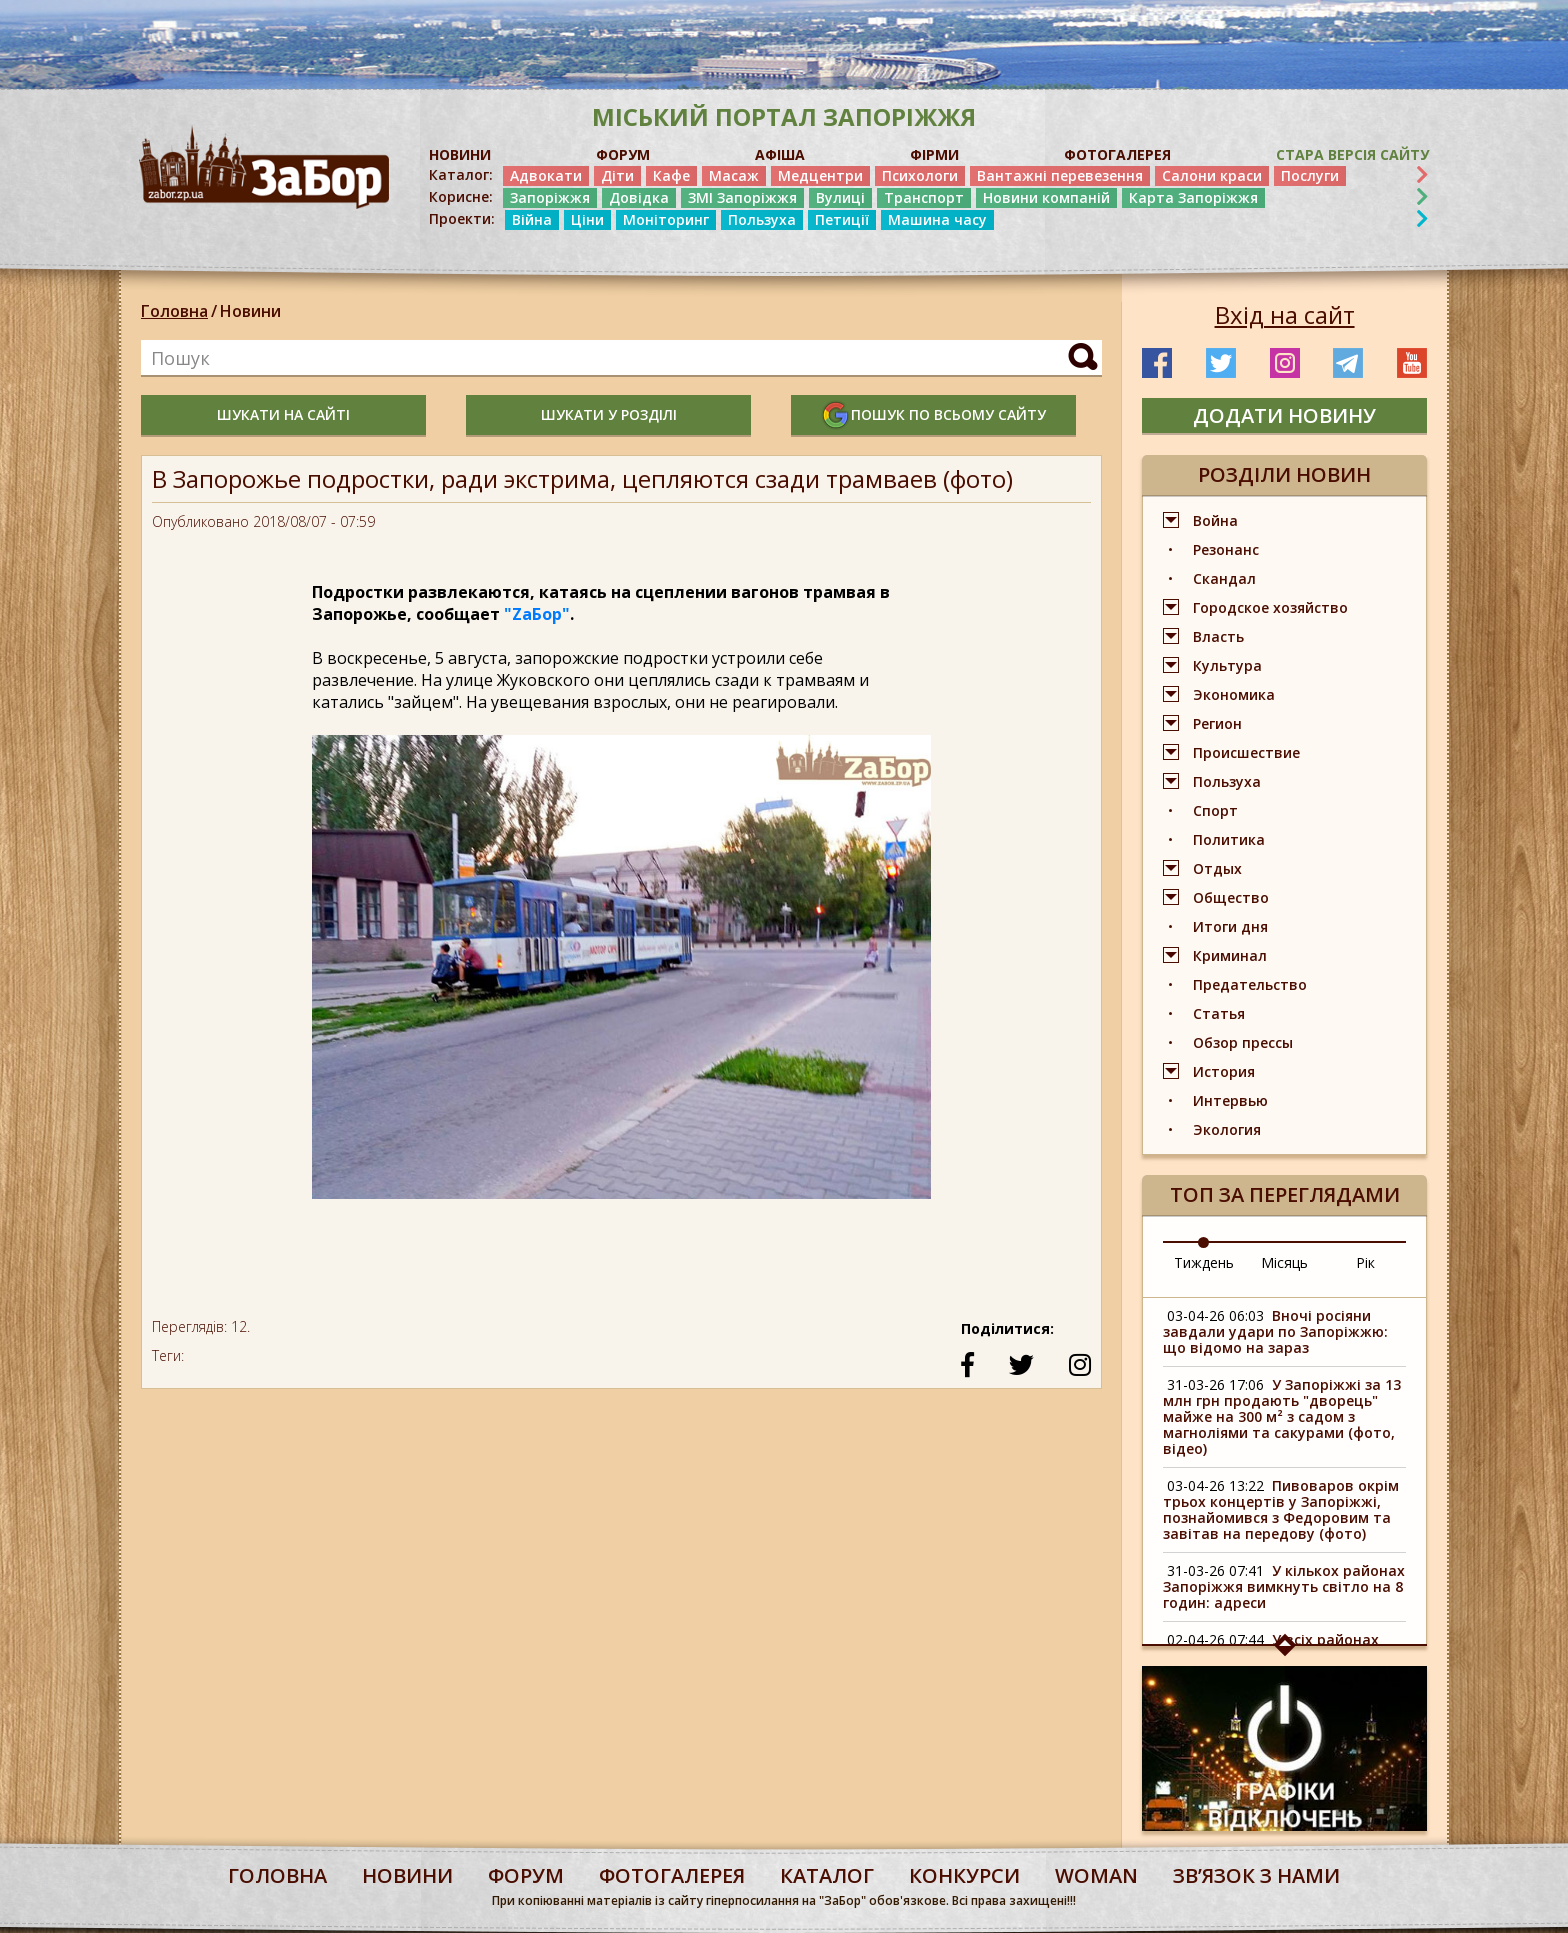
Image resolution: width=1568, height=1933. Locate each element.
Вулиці (840, 197)
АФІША (780, 154)
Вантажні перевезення (1060, 175)
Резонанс (1226, 549)
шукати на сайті (283, 414)
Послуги (1310, 175)
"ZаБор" (537, 614)
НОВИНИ (460, 154)
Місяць (1284, 1262)
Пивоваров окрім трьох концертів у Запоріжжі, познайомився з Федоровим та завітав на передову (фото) (1281, 1509)
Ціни (587, 219)
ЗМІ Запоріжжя (742, 197)
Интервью (1230, 1100)
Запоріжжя (550, 197)
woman (1096, 1875)
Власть (1218, 636)
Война (1215, 520)
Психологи (920, 175)
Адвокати (546, 175)
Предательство (1250, 984)
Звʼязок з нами (1256, 1875)
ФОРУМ (623, 154)
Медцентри (820, 175)
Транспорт (924, 197)
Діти (617, 175)
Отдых (1217, 868)
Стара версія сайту (1352, 154)
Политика (1229, 839)
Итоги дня (1230, 926)
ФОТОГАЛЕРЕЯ (1117, 154)
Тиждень (1204, 1262)
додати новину (1284, 415)
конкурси (964, 1875)
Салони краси (1212, 175)
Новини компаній (1046, 197)
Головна (174, 311)
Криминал (1230, 955)
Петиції (842, 219)
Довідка (639, 197)
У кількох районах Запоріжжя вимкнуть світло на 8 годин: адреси (1284, 1586)
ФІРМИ (934, 154)
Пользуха (762, 219)
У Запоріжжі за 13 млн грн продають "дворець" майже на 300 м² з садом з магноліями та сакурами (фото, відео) (1282, 1416)
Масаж (734, 175)
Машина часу (937, 219)
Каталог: (461, 175)
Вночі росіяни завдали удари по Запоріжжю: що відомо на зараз (1275, 1331)
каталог (827, 1875)
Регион (1217, 723)
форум (526, 1875)
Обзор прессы (1243, 1042)
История (1224, 1071)
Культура (1227, 665)
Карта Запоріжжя (1193, 197)
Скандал (1224, 578)
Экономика (1234, 694)
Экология (1227, 1129)
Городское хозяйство (1270, 607)
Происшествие (1246, 752)
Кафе (671, 175)
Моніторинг (666, 219)
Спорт (1215, 810)
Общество (1231, 897)
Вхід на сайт (1285, 315)
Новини (250, 311)
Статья (1219, 1013)
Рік (1365, 1262)
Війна (532, 219)
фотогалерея (672, 1875)
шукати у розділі (609, 414)
